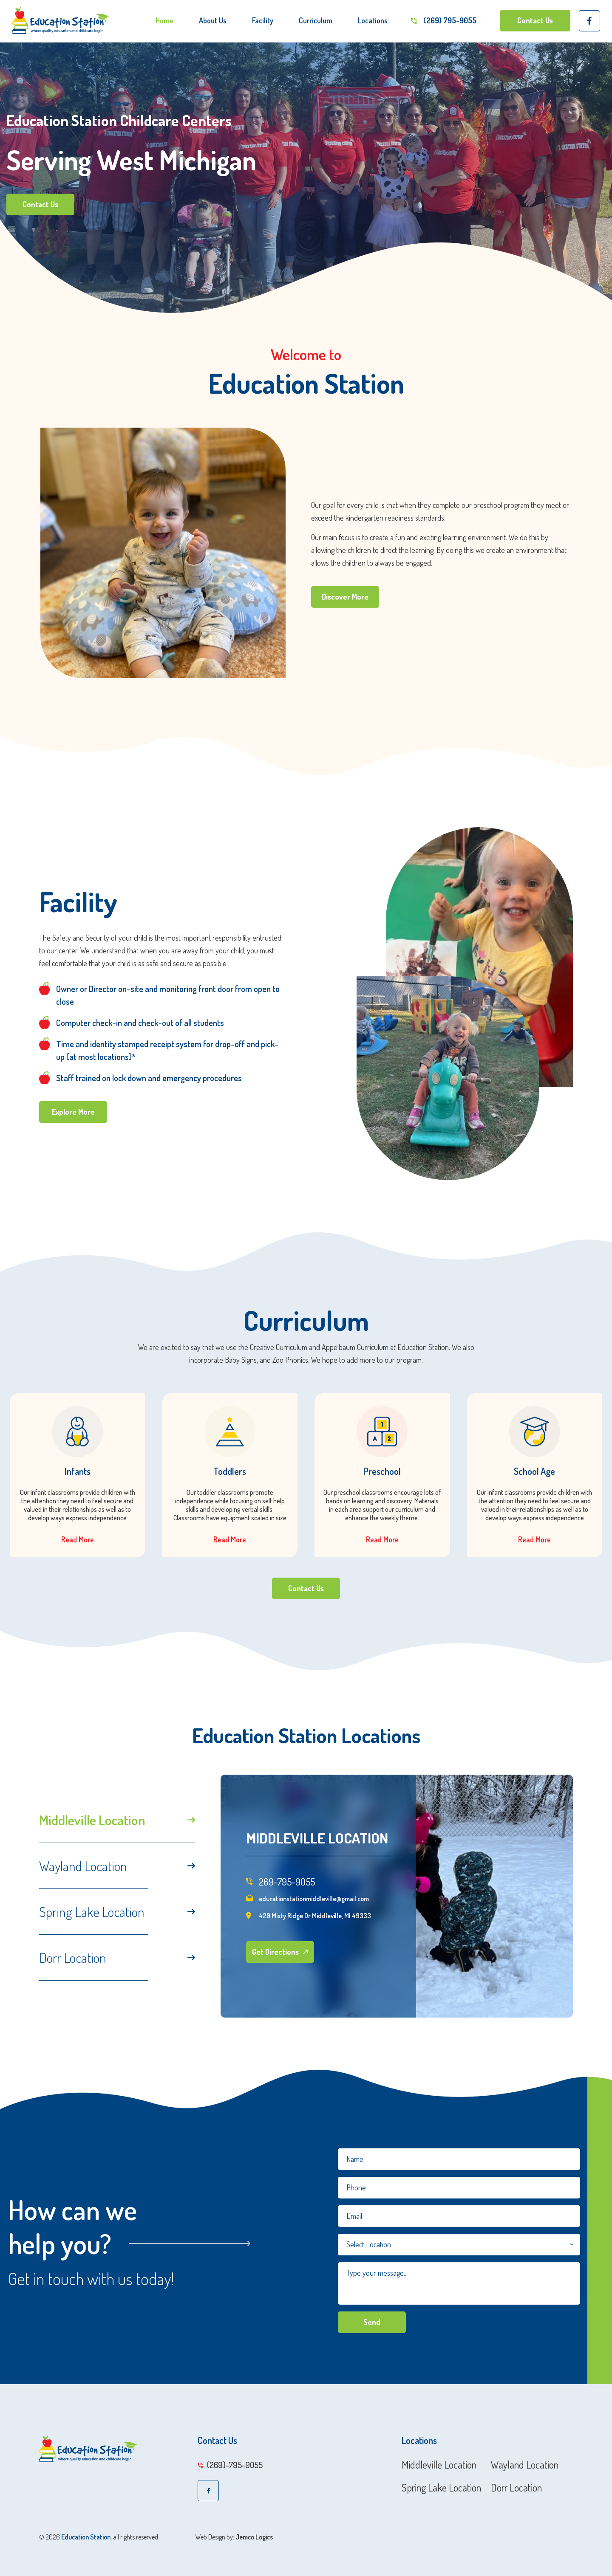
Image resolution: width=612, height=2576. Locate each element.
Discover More (345, 596)
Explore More (73, 1111)
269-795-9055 (280, 1883)
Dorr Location (516, 2488)
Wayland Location (524, 2465)
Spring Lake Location (441, 2488)
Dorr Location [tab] (117, 1957)
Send (371, 2322)
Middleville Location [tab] (117, 1820)
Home (164, 20)
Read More (77, 1539)
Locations (373, 20)
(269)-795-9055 (230, 2465)
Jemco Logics (254, 2537)
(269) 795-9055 (449, 20)
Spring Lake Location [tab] (117, 1911)
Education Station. (86, 2537)
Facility (262, 20)
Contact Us (535, 20)
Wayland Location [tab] (117, 1865)
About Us (213, 20)
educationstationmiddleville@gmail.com (307, 1900)
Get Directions (280, 1951)
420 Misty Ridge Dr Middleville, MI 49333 (308, 1917)
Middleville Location (439, 2465)
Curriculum (315, 20)
